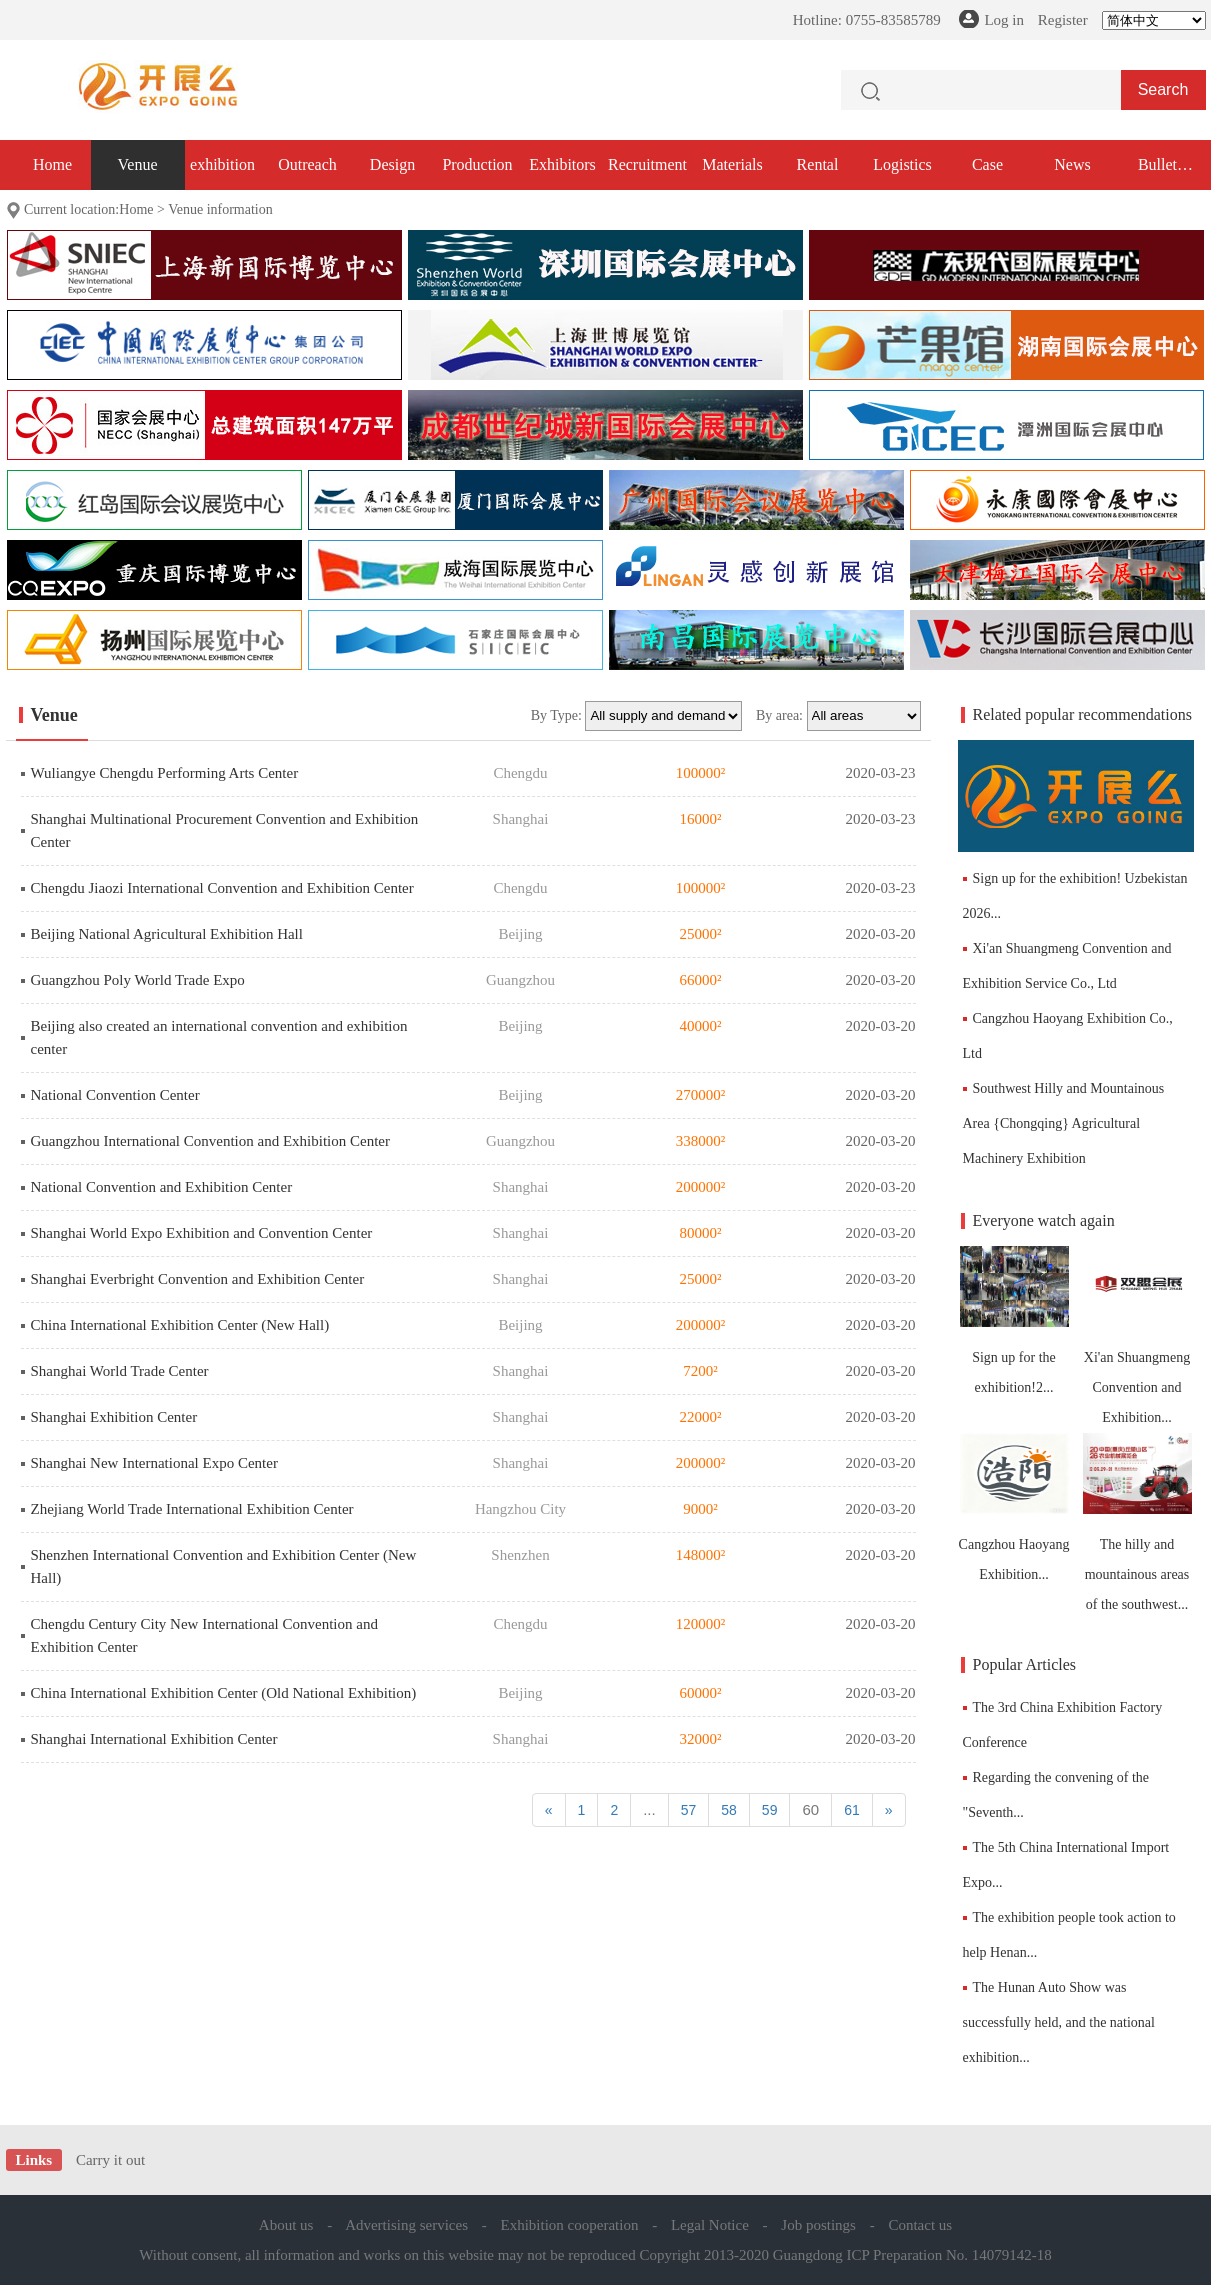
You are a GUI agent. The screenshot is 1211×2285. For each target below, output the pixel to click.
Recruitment (647, 164)
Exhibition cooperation (570, 2225)
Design (392, 164)
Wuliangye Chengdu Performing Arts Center (165, 773)
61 (852, 1810)
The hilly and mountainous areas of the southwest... (1137, 1522)
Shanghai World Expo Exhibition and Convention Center (202, 1233)
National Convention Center (115, 1095)
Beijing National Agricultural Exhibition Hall (167, 934)
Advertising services (406, 2225)
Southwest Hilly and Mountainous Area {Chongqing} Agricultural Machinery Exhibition (1064, 1123)
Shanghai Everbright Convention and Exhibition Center (198, 1279)
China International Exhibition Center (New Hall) (180, 1325)
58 (729, 1810)
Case (987, 164)
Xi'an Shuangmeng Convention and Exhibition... (1137, 1335)
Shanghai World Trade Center (120, 1371)
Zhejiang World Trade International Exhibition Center (192, 1509)
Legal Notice (710, 2225)
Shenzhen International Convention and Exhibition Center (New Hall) (224, 1566)
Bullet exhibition (1157, 173)
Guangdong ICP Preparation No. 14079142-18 (912, 2255)
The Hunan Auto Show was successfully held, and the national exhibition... (1059, 2022)
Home (52, 164)
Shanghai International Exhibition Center (154, 1739)
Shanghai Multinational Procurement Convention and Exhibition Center (225, 830)
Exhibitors (562, 164)
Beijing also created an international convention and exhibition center (219, 1037)
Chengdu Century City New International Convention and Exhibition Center (204, 1635)
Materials (732, 164)
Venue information (220, 209)
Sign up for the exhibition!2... (1014, 1320)
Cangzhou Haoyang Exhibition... (1014, 1507)
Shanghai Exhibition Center (114, 1417)
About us (286, 2225)
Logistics (902, 164)
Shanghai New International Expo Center (154, 1463)
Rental (818, 164)
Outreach (307, 164)
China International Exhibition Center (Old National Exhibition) (224, 1693)
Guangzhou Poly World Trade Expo (138, 980)
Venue (138, 164)
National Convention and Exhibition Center (162, 1187)
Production (477, 164)
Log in (1004, 20)
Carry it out (110, 2160)
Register (1063, 20)
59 (770, 1810)
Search (1163, 89)
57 (689, 1810)
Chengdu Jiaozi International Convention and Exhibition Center (222, 888)
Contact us (920, 2225)
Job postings (818, 2225)
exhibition (222, 164)
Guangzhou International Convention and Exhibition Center (211, 1141)
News (1072, 164)
